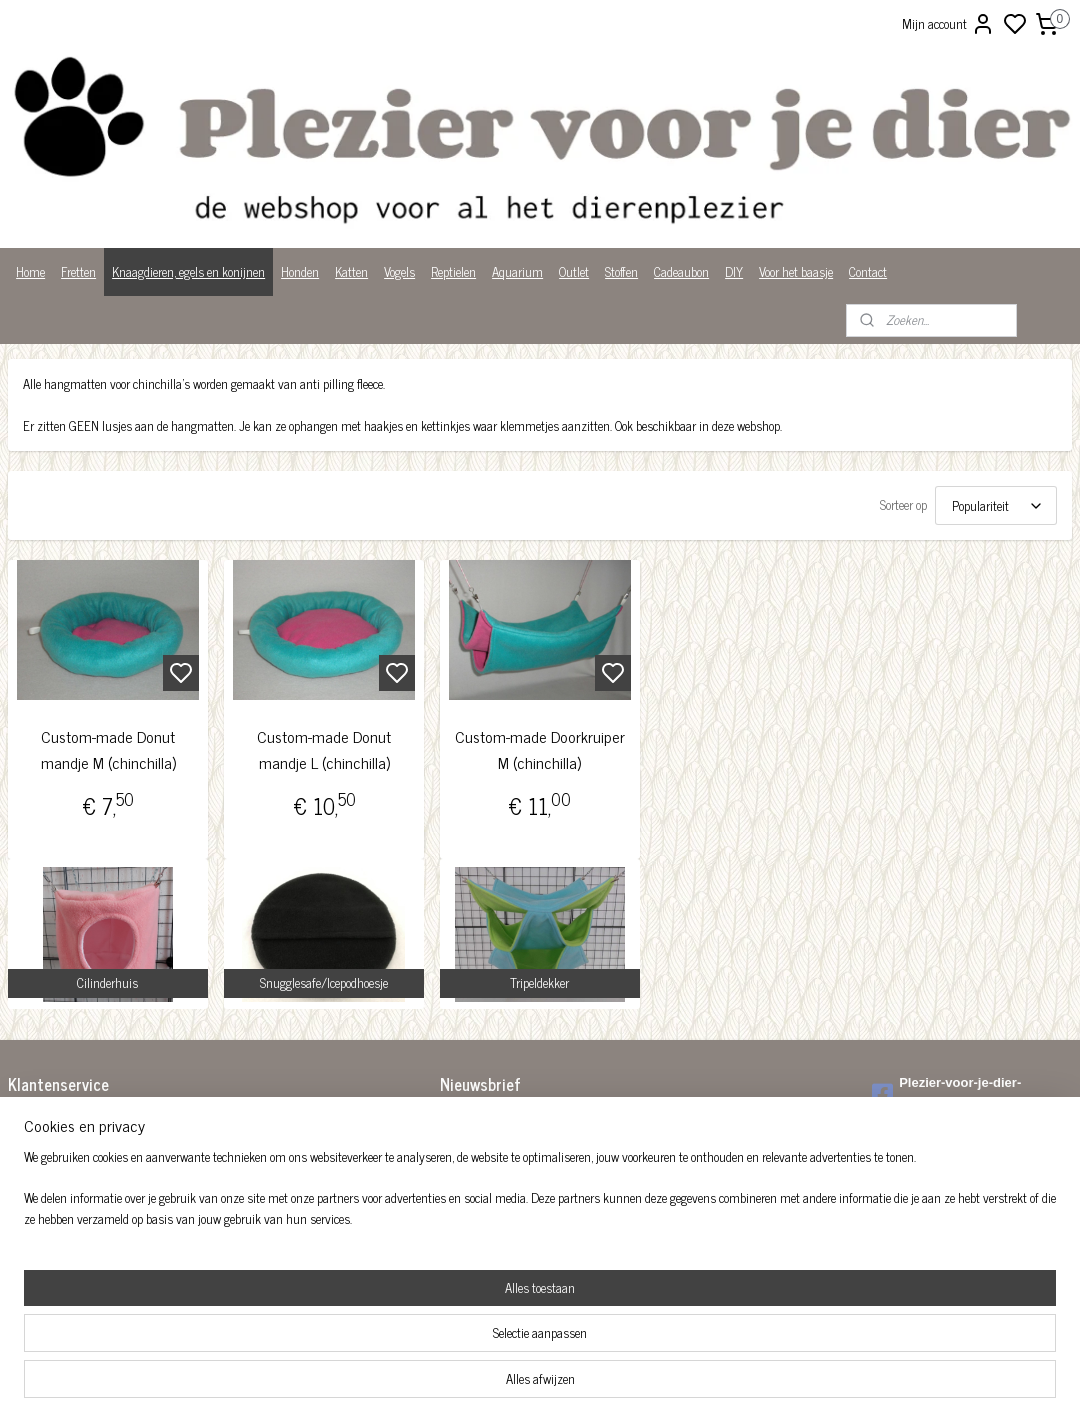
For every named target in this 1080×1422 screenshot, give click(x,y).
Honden (300, 271)
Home (30, 271)
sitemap (608, 1385)
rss (638, 1385)
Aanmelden (484, 1166)
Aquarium (517, 271)
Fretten (78, 271)
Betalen (26, 1141)
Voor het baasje (796, 271)
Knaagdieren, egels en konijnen (188, 271)
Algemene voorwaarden (65, 1120)
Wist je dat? (37, 1245)
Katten (351, 271)
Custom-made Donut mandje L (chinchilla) (324, 750)
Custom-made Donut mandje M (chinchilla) (108, 750)
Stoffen (621, 271)
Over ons (29, 1203)
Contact (868, 271)
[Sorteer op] (996, 506)
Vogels (399, 271)
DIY (734, 271)
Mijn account (948, 24)
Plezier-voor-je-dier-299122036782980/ (946, 1093)
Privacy (26, 1224)
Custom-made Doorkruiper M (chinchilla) (540, 750)
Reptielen (453, 271)
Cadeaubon (681, 271)
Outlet (574, 271)
